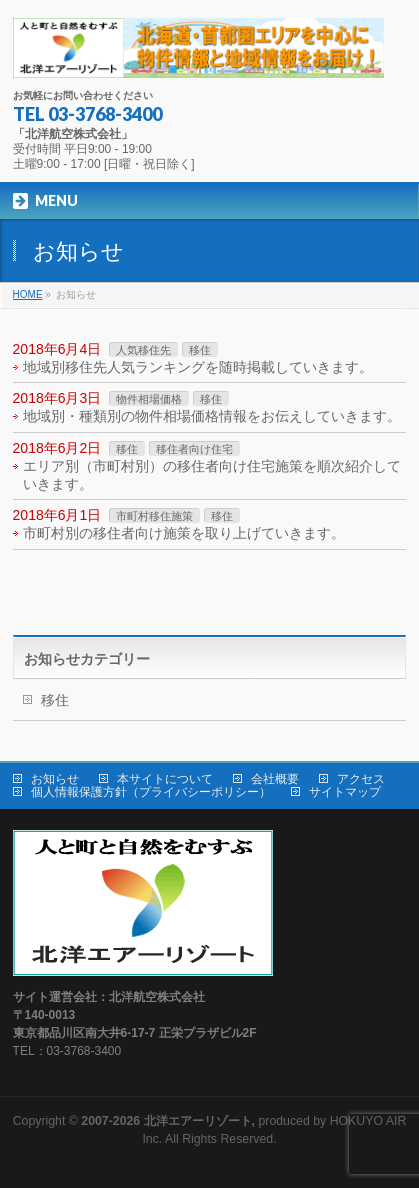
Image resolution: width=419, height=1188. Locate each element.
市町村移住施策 (154, 516)
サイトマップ (345, 792)
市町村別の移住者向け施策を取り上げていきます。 (184, 533)
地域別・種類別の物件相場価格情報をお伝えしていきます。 (212, 416)
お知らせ (55, 779)
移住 (200, 350)
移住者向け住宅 (194, 449)
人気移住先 (143, 350)
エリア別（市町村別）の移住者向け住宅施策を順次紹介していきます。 (212, 475)
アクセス (361, 779)
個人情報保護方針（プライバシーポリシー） (151, 792)
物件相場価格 (149, 399)
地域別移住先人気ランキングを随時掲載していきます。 (198, 367)
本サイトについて (165, 779)
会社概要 (275, 779)
